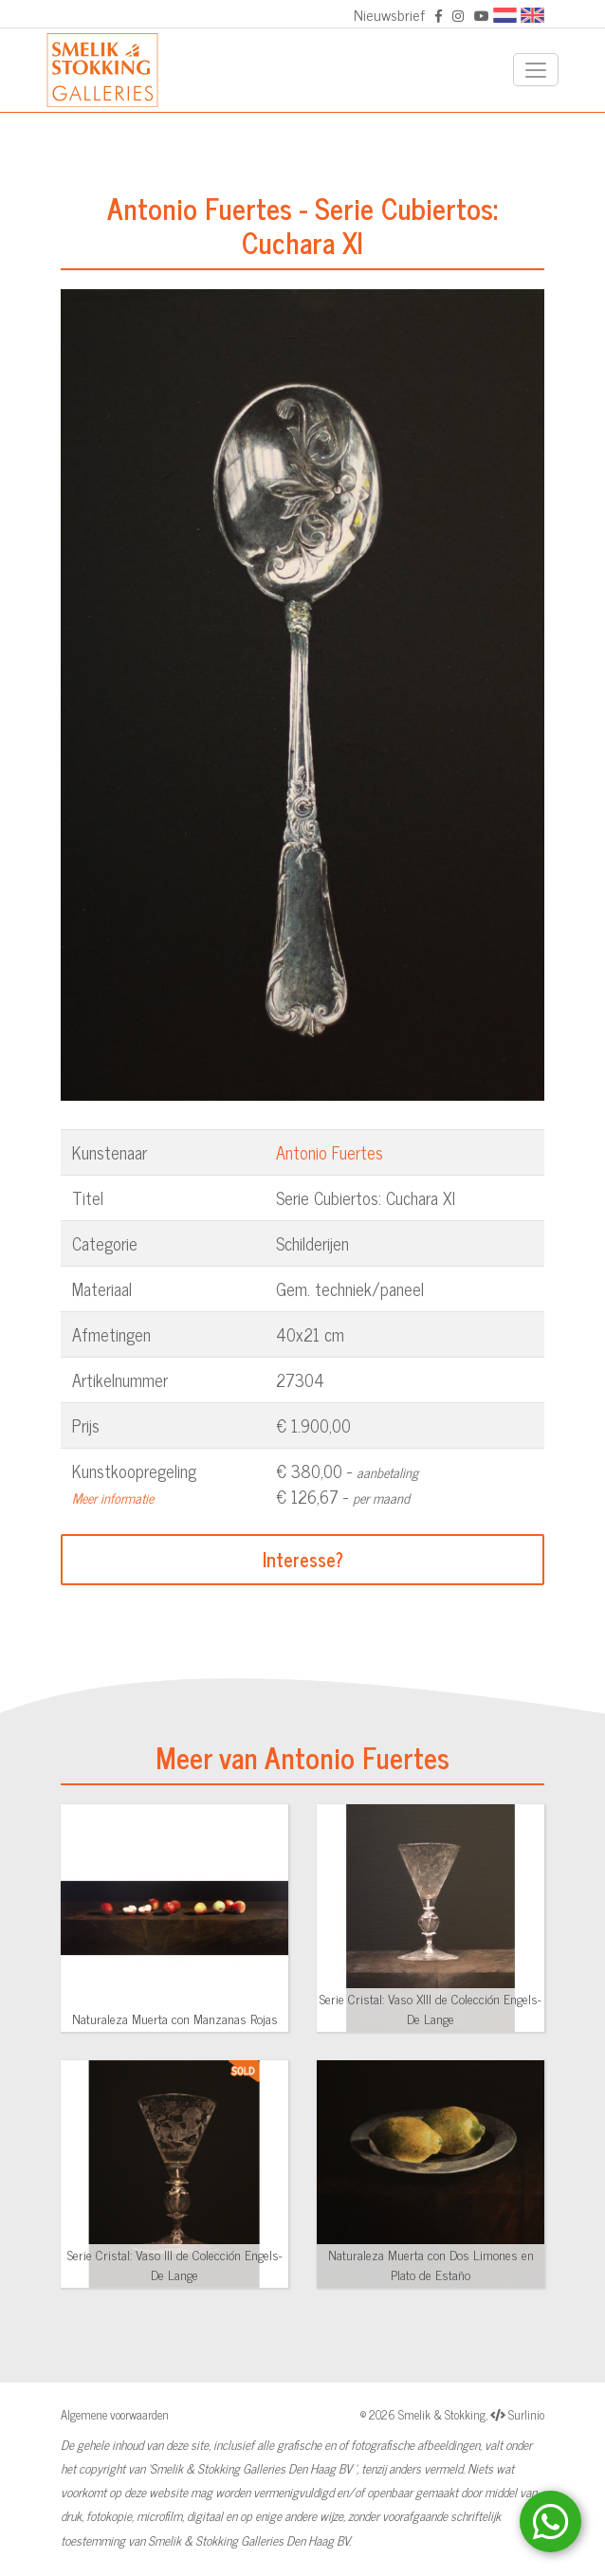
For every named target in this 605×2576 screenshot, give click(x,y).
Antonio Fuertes (329, 1152)
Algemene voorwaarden (115, 2414)
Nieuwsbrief (389, 14)
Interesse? (303, 1559)
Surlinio (526, 2414)
